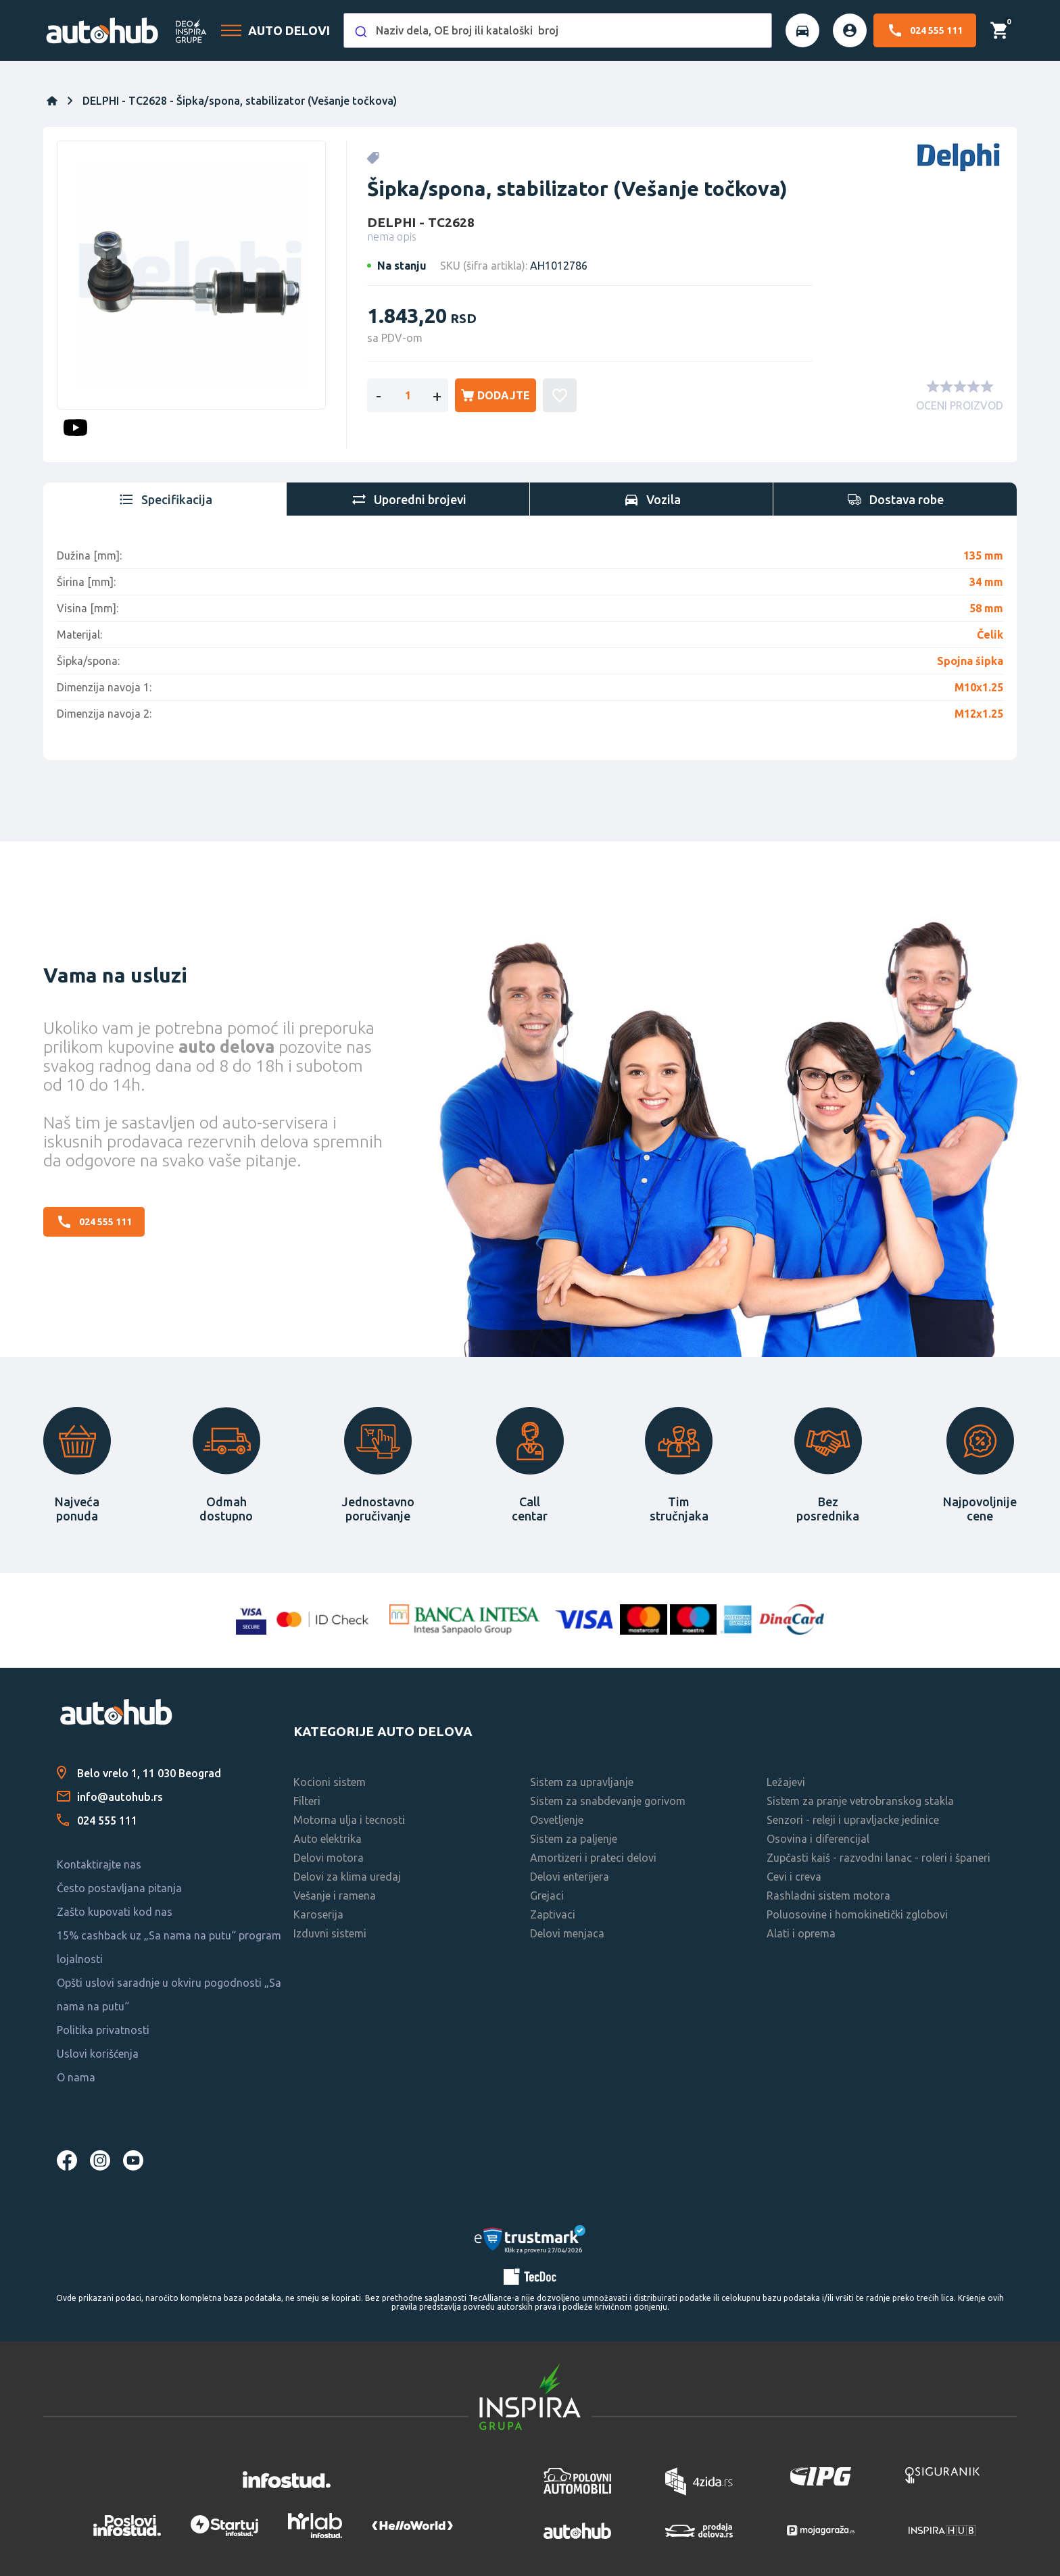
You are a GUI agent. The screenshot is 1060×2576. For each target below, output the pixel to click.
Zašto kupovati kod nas (114, 1912)
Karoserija (318, 1914)
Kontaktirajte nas (99, 1864)
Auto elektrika (327, 1839)
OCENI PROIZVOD (959, 405)
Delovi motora (328, 1858)
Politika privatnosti (103, 2030)
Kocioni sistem (329, 1782)
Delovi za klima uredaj (347, 1877)
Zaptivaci (552, 1914)
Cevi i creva (794, 1877)
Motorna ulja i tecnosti (349, 1820)
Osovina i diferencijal (818, 1839)
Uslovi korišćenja (98, 2054)
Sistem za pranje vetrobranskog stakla (860, 1801)
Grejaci (547, 1895)
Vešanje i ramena (334, 1895)
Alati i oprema (801, 1933)
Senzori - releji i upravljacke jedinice (853, 1820)
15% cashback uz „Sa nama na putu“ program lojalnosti (169, 1947)
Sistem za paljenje (573, 1839)
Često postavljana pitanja (119, 1888)
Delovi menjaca (567, 1933)
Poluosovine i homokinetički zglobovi (857, 1914)
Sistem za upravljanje (581, 1782)
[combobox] (557, 30)
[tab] (165, 499)
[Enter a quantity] (408, 395)
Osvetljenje (556, 1820)
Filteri (306, 1801)
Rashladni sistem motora (828, 1895)
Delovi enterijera (569, 1877)
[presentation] (165, 499)
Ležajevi (786, 1782)
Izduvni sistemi (329, 1933)
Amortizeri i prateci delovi (593, 1858)
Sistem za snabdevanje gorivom (607, 1801)
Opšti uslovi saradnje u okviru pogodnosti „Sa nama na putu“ (169, 1994)
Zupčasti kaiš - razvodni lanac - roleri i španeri (878, 1858)
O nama (76, 2077)
